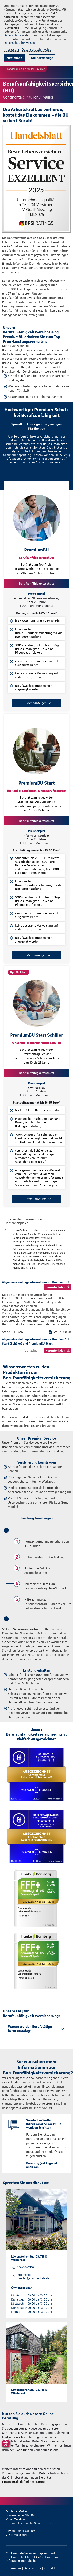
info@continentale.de (21, 2561)
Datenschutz (12, 35)
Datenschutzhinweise (36, 49)
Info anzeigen (30, 1350)
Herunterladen (55, 1287)
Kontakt (49, 2568)
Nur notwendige (42, 58)
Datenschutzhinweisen (19, 43)
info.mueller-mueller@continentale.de (33, 2276)
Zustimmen (14, 58)
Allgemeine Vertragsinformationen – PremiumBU (35, 1282)
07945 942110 (25, 2267)
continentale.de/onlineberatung (24, 2482)
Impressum (11, 49)
